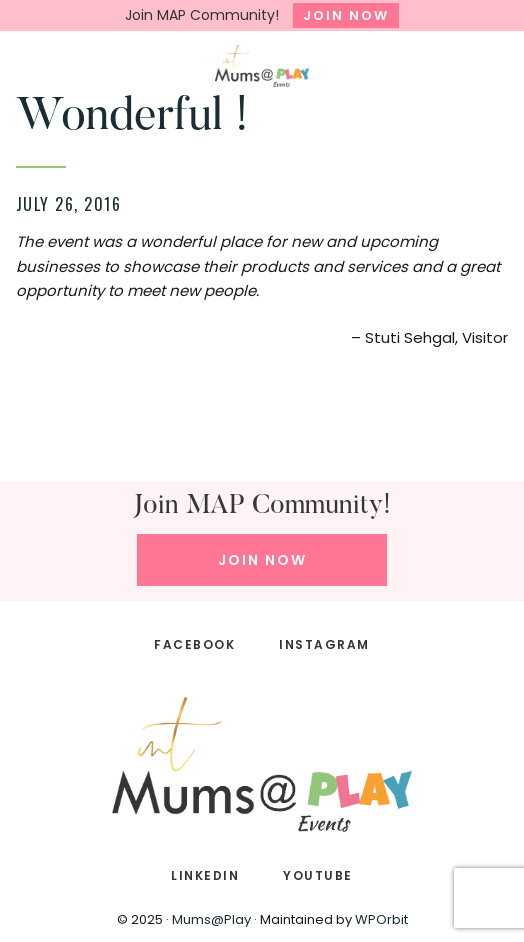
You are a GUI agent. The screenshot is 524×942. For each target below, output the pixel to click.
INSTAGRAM (324, 644)
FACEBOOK (194, 644)
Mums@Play (211, 919)
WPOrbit (381, 919)
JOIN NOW (346, 15)
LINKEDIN (205, 875)
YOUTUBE (318, 875)
